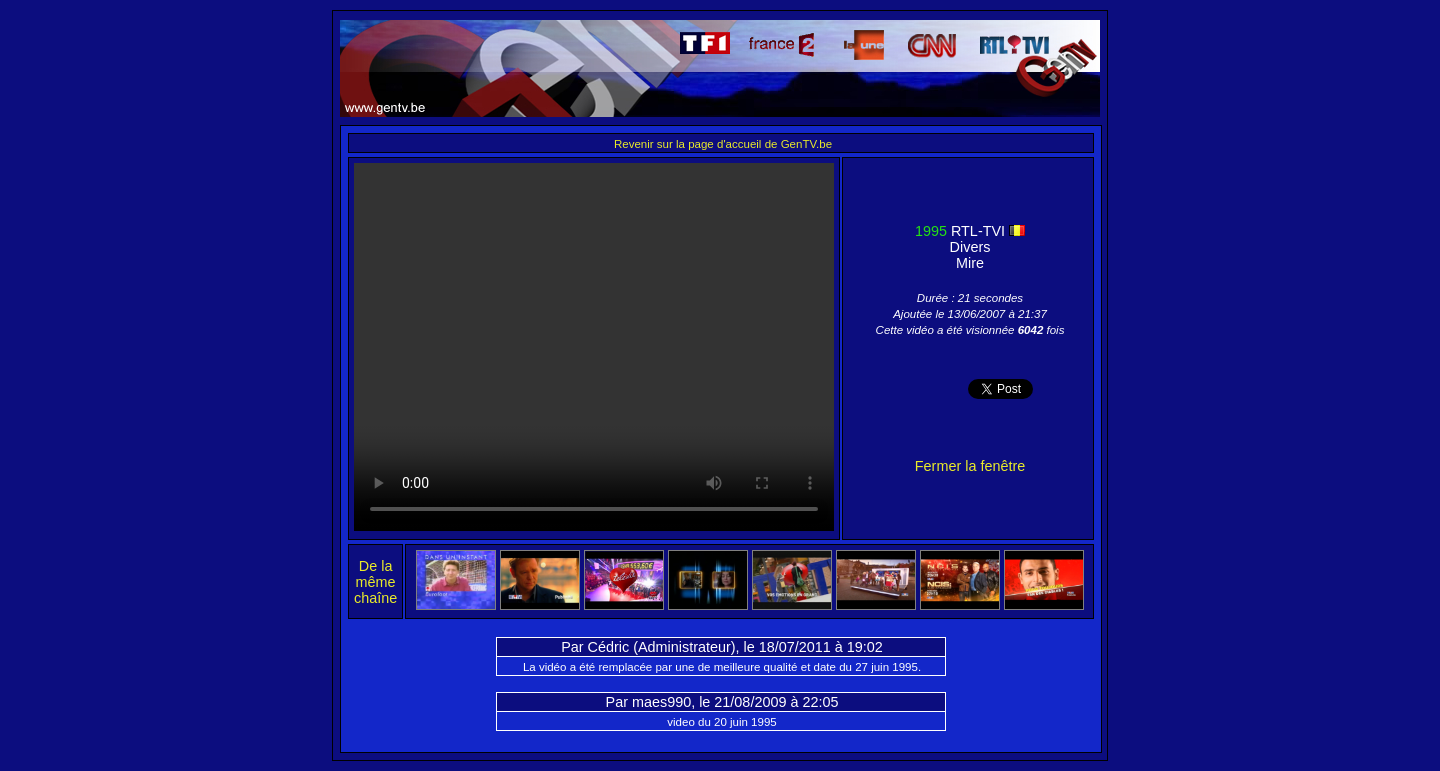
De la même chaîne (375, 582)
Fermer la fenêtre (970, 466)
